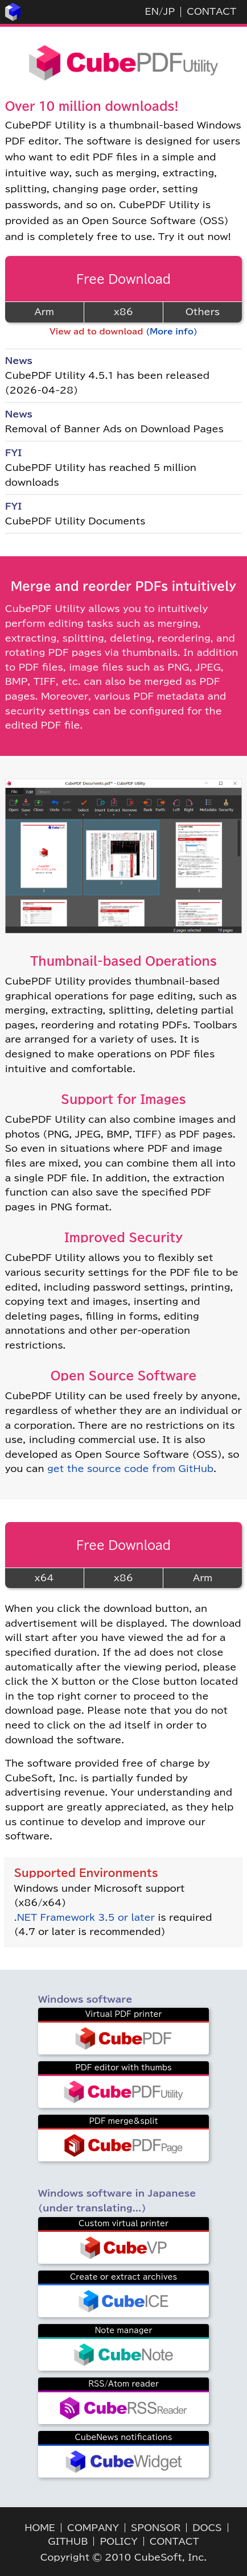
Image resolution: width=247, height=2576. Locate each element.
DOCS (206, 2527)
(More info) (171, 332)
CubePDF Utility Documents (75, 521)
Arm (44, 311)
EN (151, 11)
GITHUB (68, 2541)
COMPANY (93, 2527)
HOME (39, 2527)
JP (169, 11)
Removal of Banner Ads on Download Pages (114, 428)
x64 (44, 1577)
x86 (123, 311)
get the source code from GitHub (130, 1468)
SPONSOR (155, 2527)
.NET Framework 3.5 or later (84, 1917)
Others (203, 311)
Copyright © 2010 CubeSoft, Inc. (123, 2557)
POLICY (118, 2541)
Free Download (123, 278)
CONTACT (211, 11)
